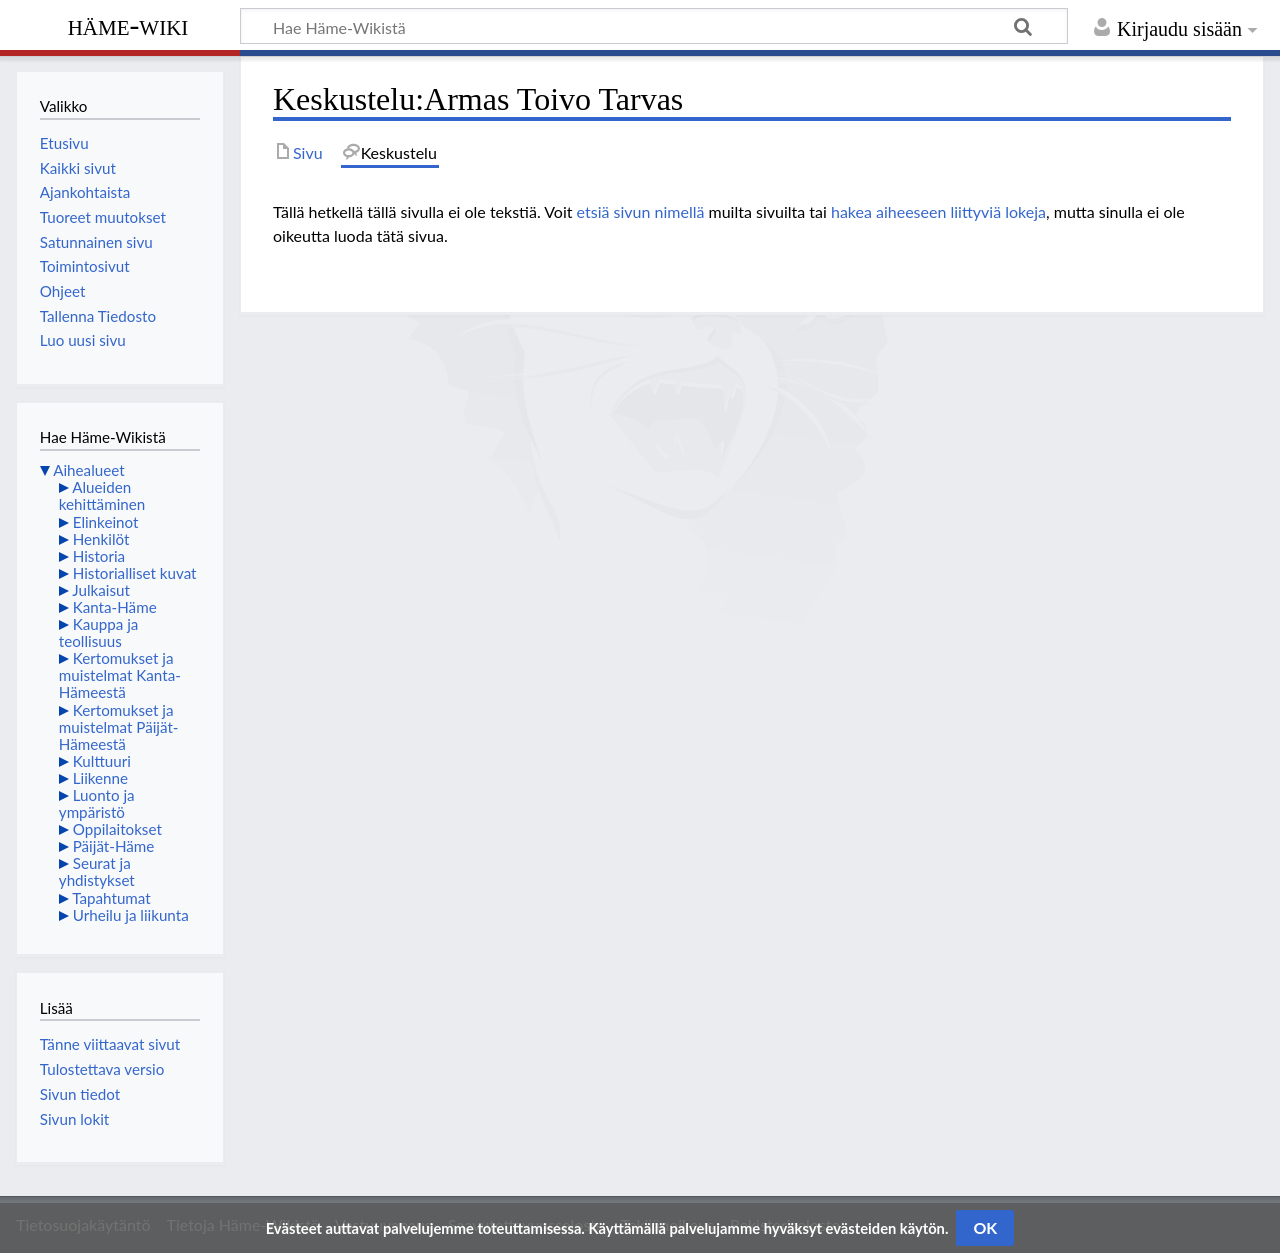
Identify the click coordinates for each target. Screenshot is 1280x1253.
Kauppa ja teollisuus (99, 632)
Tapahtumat (111, 898)
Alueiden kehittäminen (102, 495)
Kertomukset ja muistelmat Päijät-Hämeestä (119, 727)
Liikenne (100, 778)
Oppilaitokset (117, 829)
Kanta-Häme (115, 607)
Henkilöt (101, 539)
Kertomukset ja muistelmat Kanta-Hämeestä (120, 675)
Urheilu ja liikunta (131, 915)
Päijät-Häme (114, 846)
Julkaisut (101, 590)
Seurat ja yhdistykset (97, 871)
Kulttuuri (102, 761)
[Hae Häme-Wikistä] (654, 26)
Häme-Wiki (128, 25)
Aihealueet (88, 470)
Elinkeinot (106, 522)
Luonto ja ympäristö (97, 803)
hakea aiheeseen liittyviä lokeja (938, 211)
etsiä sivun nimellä (641, 211)
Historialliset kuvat (135, 573)
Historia (99, 556)
